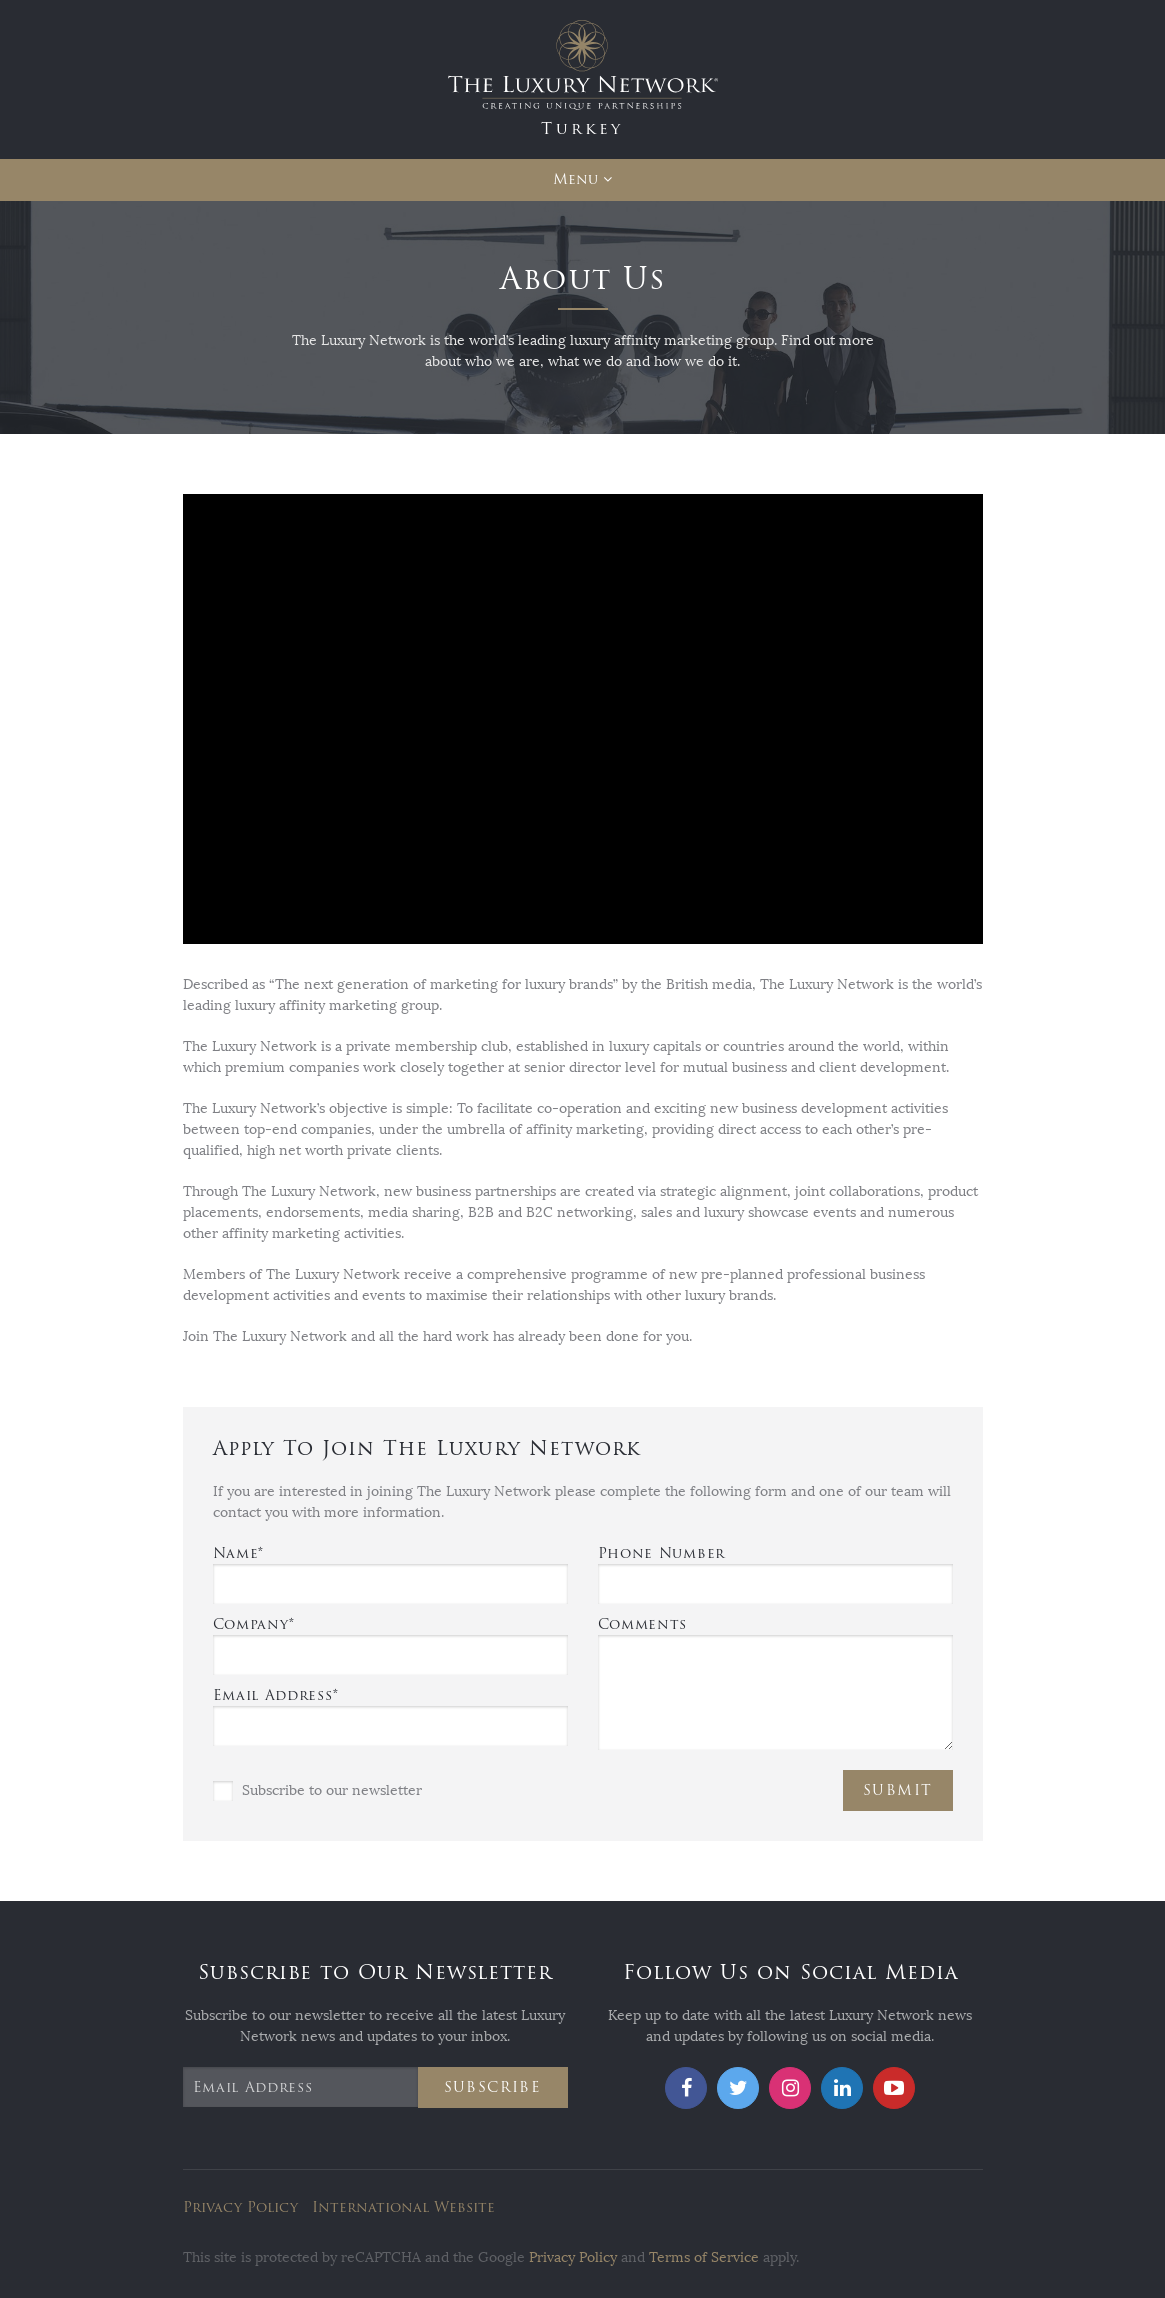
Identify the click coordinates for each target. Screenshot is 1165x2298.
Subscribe (493, 2087)
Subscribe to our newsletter (317, 1791)
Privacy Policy (240, 2207)
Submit (897, 1790)
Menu (575, 179)
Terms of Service (704, 2257)
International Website (403, 2207)
